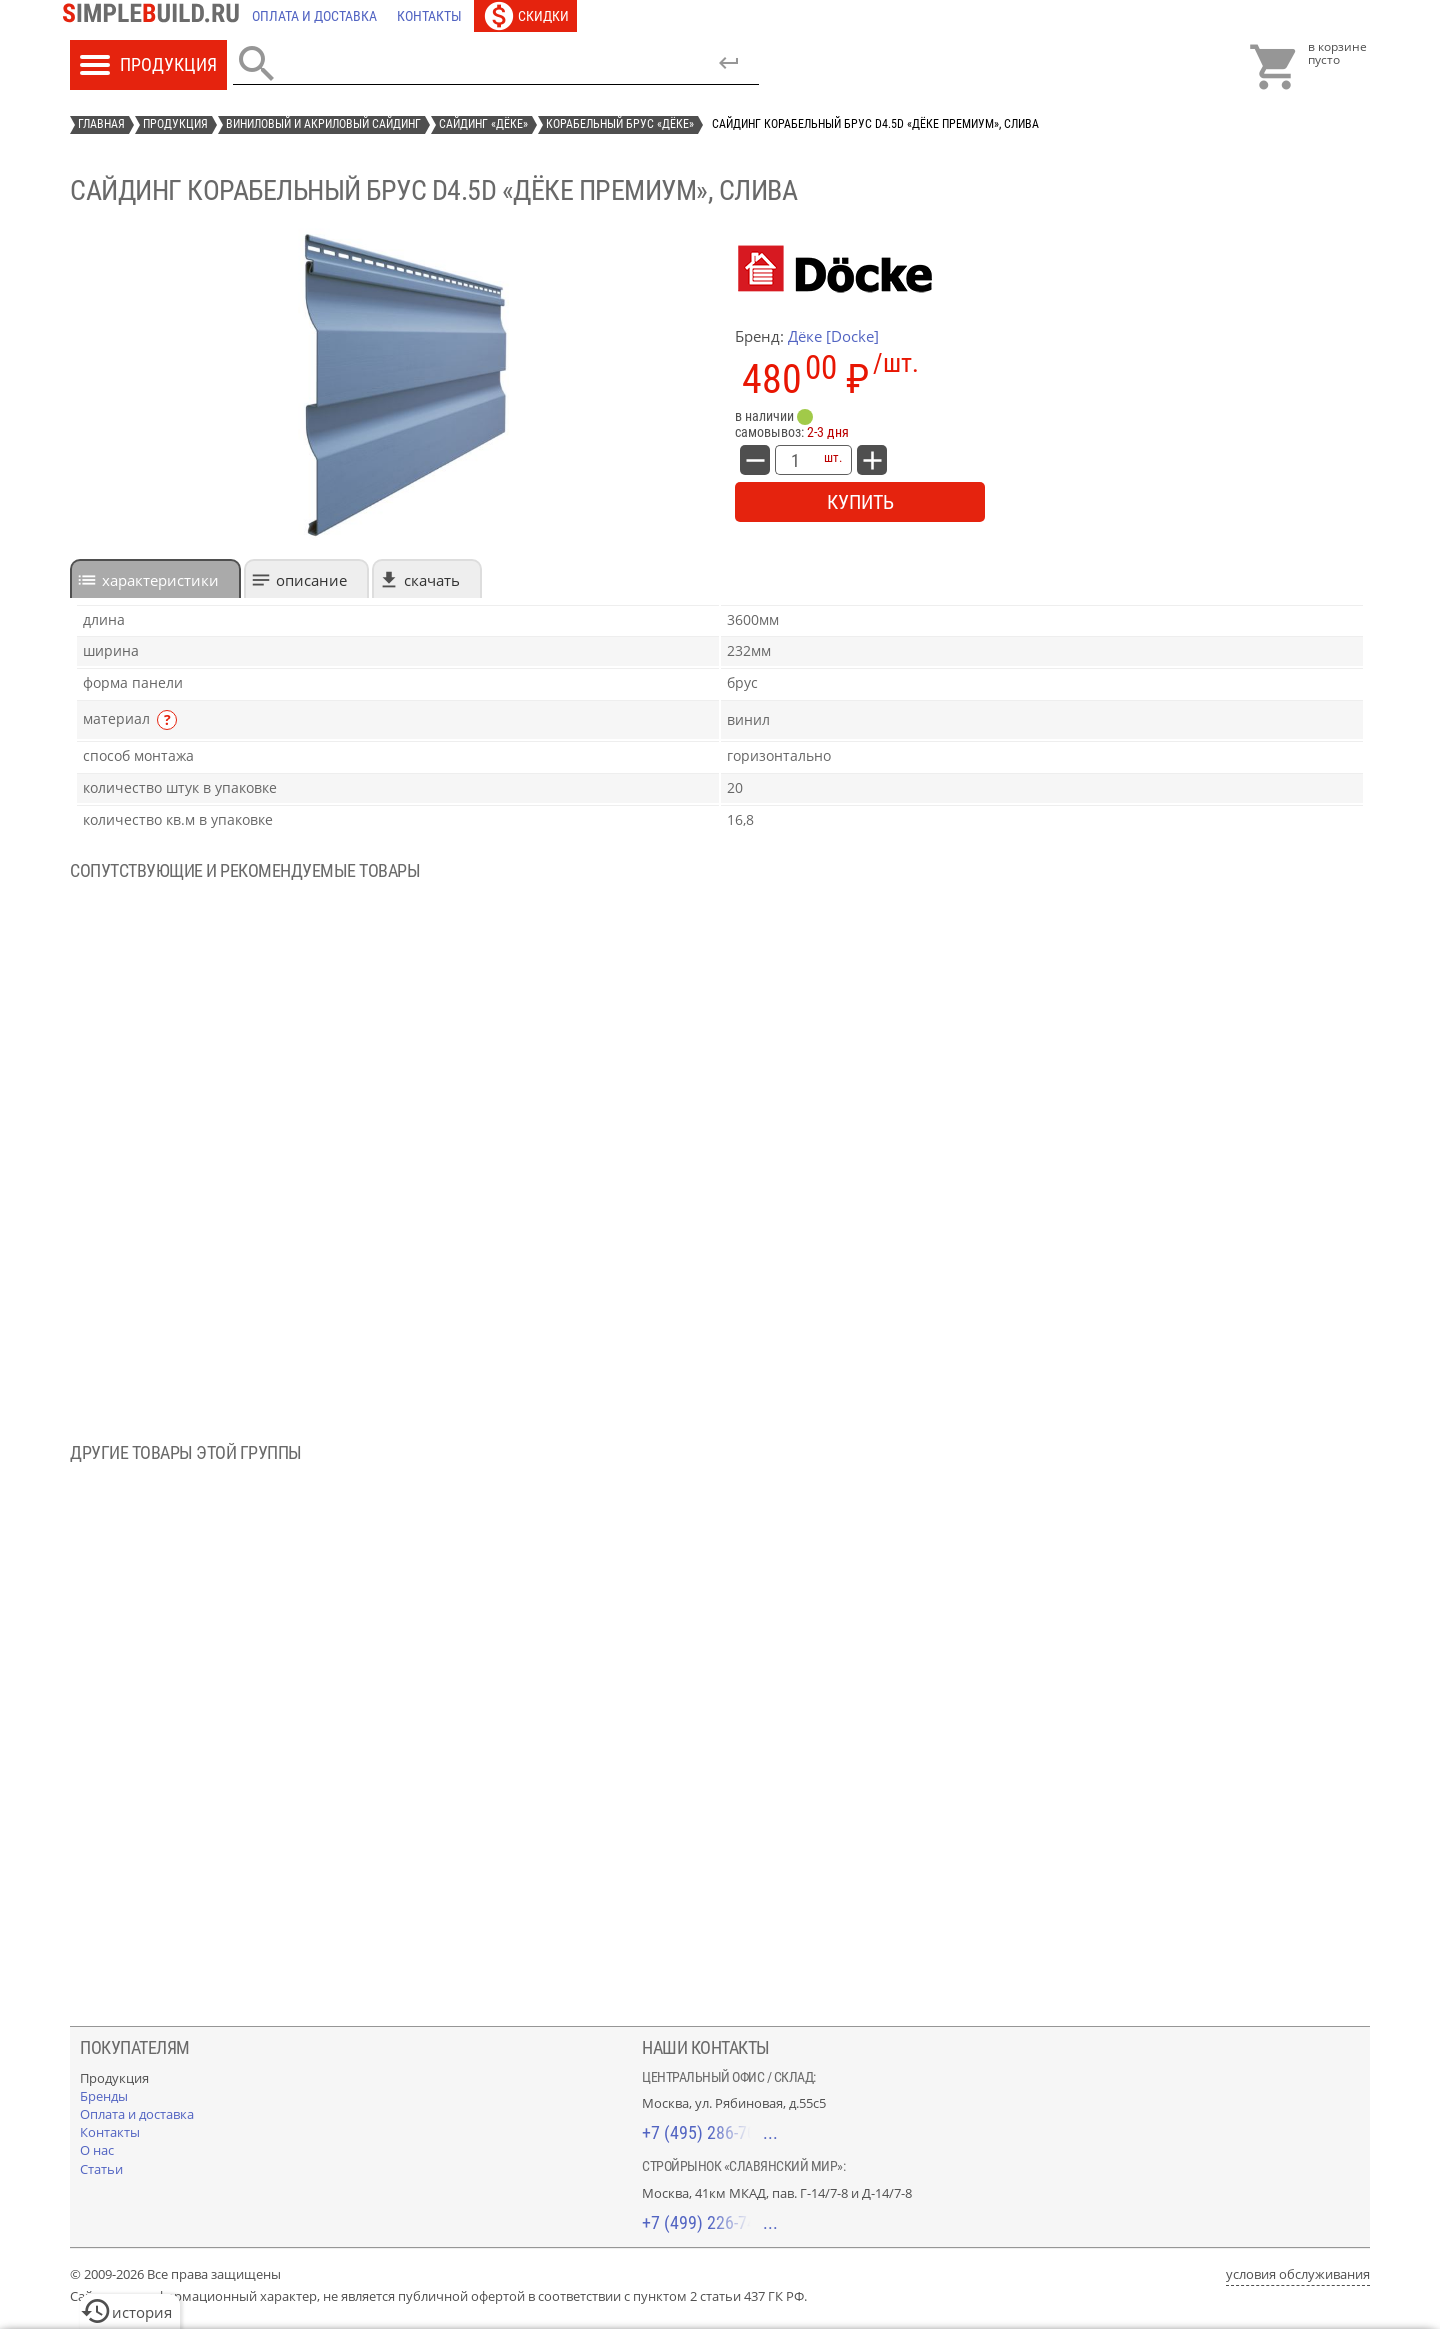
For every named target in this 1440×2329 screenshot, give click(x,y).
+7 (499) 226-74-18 (710, 2222)
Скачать (432, 580)
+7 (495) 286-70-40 (710, 2132)
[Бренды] (104, 2096)
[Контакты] (429, 16)
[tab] (155, 578)
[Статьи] (101, 2169)
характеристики (160, 580)
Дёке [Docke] (833, 336)
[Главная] (156, 16)
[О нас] (97, 2150)
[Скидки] (525, 16)
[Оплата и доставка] (314, 16)
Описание (311, 580)
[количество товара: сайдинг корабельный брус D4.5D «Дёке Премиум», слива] (795, 460)
